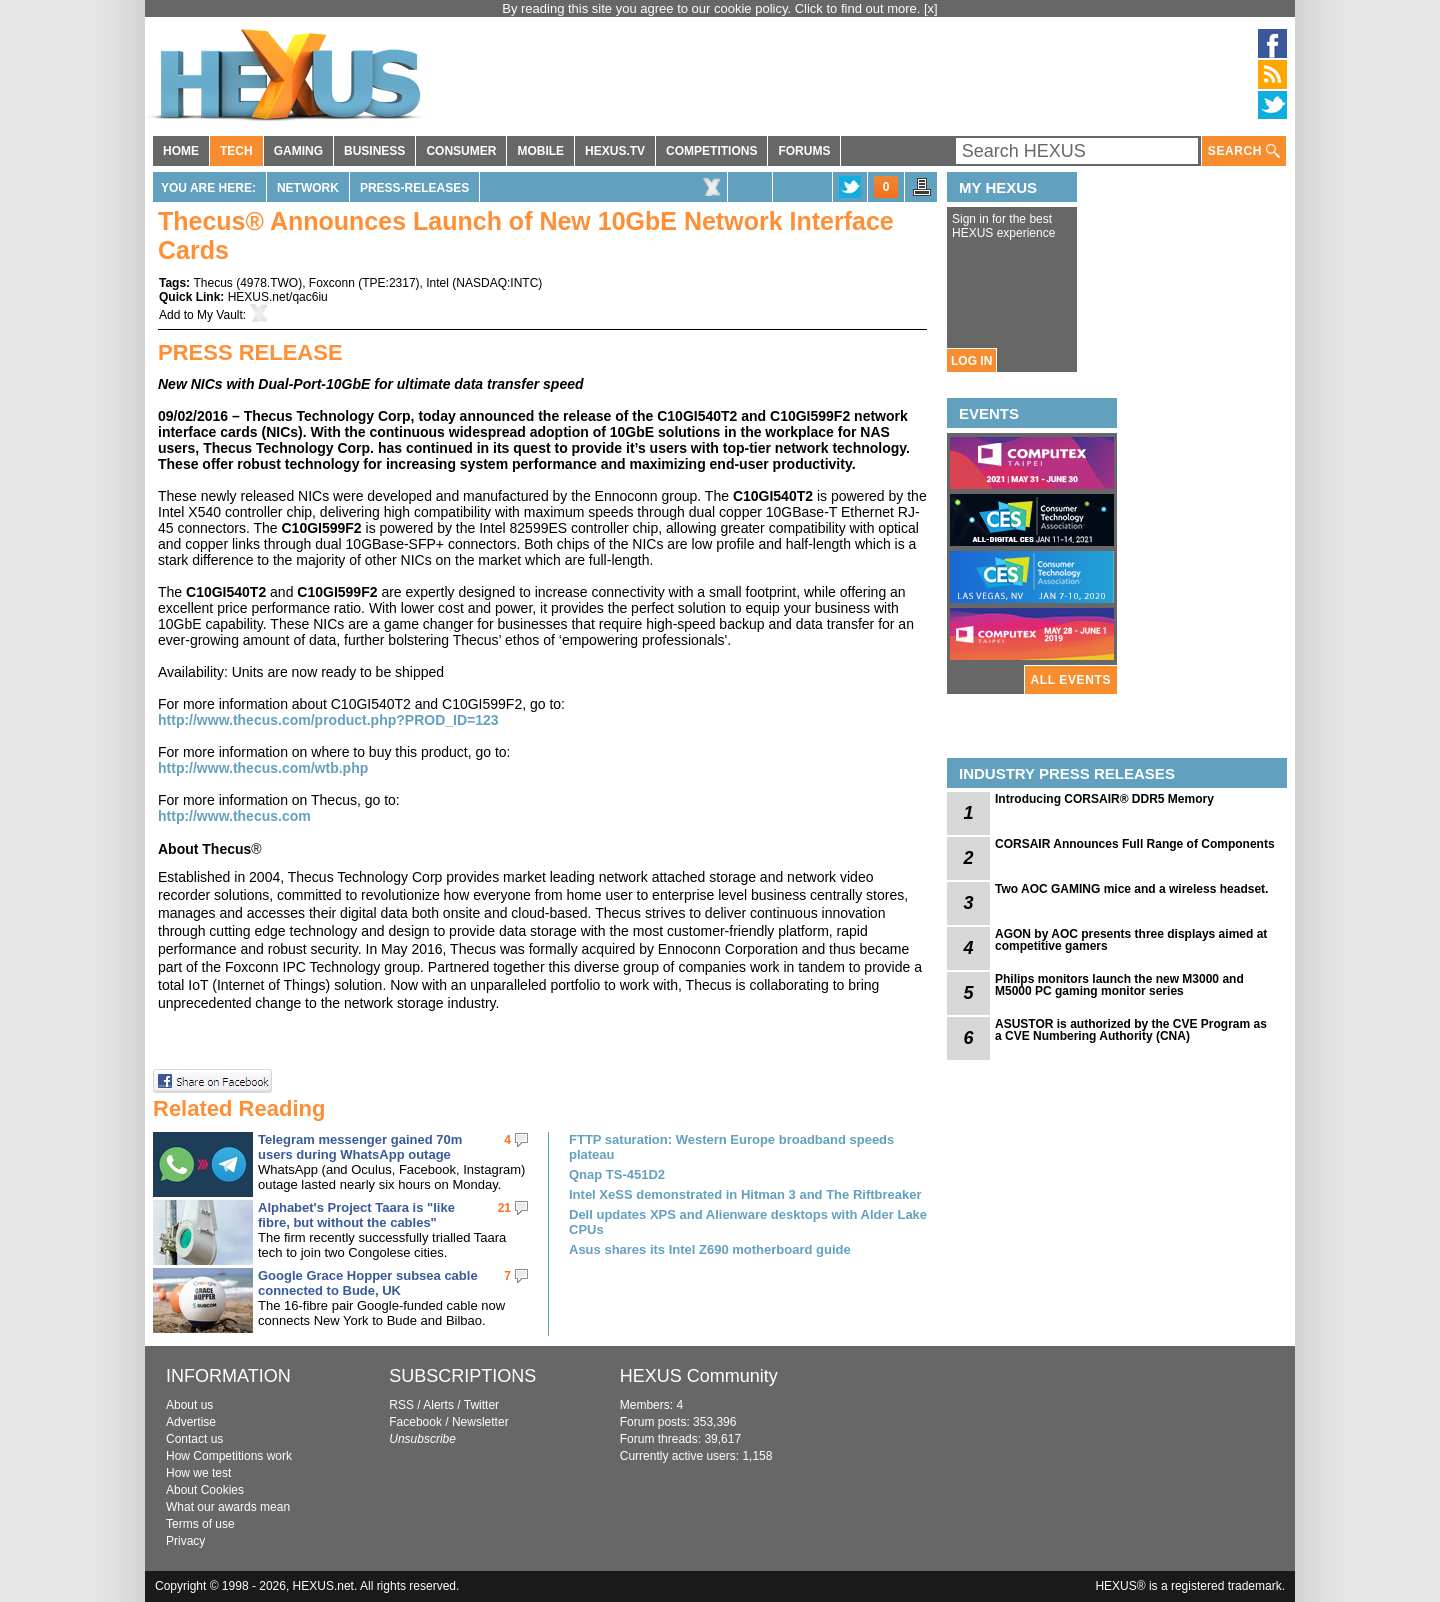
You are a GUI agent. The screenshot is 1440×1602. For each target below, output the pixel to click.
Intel (437, 283)
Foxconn (332, 283)
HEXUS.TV (615, 151)
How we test (198, 1473)
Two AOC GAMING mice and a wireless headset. (1131, 889)
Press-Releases (414, 188)
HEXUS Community (699, 1376)
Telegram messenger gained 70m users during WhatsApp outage (360, 1147)
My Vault (220, 315)
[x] (931, 8)
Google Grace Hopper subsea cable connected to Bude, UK (368, 1283)
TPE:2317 (388, 283)
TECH (236, 151)
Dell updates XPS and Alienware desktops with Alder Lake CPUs (748, 1222)
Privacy (185, 1541)
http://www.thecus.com (234, 816)
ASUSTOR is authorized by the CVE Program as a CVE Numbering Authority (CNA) (1131, 1030)
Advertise (191, 1422)
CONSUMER (461, 151)
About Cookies (205, 1490)
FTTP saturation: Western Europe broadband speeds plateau (731, 1147)
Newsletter (480, 1422)
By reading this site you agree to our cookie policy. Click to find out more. (713, 8)
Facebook (415, 1422)
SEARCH (1244, 151)
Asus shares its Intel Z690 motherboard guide (710, 1249)
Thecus (212, 283)
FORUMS (804, 151)
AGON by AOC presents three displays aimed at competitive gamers (1131, 940)
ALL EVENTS (1071, 680)
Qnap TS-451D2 (617, 1174)
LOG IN (971, 361)
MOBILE (540, 151)
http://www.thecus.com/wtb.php (263, 768)
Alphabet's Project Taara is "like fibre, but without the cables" (356, 1215)
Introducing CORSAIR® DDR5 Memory (1104, 799)
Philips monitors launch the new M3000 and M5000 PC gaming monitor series (1119, 985)
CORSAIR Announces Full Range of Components (1135, 844)
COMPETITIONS (711, 151)
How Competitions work (229, 1456)
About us (189, 1405)
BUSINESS (374, 151)
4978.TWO (269, 283)
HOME (181, 151)
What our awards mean (228, 1507)
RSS (401, 1405)
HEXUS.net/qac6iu (278, 297)
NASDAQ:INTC (497, 283)
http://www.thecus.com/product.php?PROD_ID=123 (328, 720)
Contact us (194, 1439)
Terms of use (200, 1524)
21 (504, 1208)
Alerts (438, 1405)
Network (308, 188)
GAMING (298, 151)
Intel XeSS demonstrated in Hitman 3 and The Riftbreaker (745, 1194)
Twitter (481, 1405)
